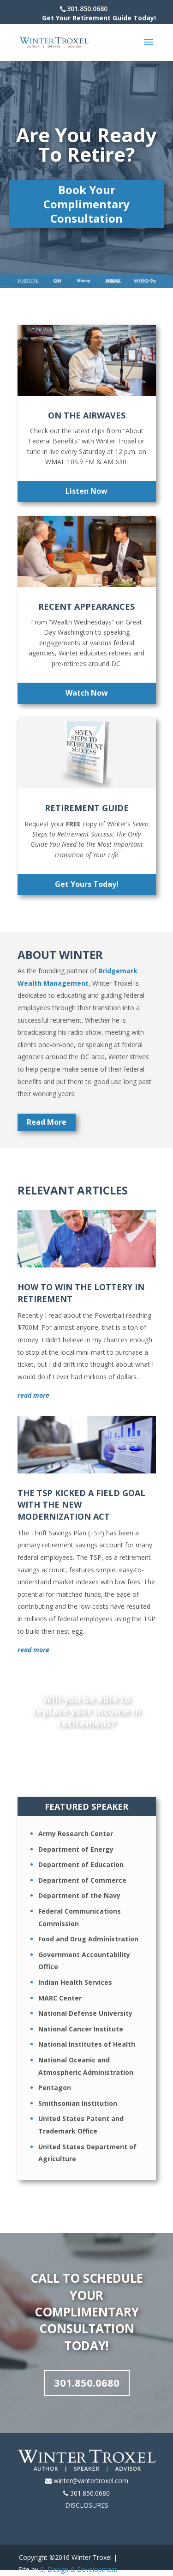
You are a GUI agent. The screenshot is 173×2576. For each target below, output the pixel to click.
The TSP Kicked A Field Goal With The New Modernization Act (81, 1504)
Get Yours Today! (87, 884)
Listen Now (86, 491)
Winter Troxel (92, 2557)
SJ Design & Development (79, 2569)
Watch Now (87, 693)
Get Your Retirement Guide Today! (99, 17)
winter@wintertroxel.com (91, 2480)
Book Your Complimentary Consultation (86, 204)
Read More (46, 1122)
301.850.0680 (86, 2382)
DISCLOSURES (86, 2505)
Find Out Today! (86, 1748)
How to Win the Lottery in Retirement (81, 1292)
